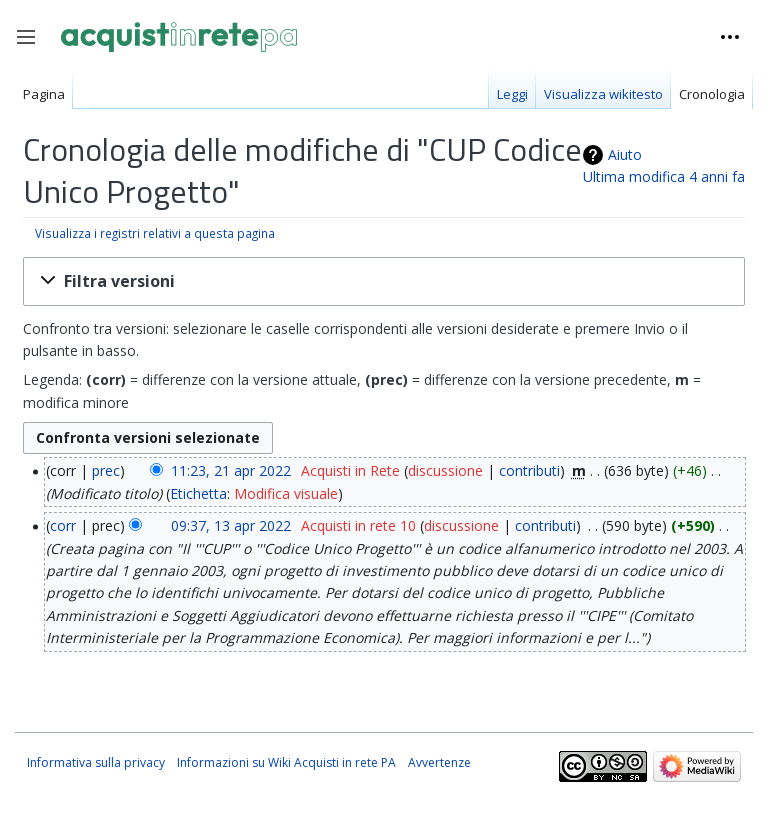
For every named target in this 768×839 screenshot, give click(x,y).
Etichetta (198, 493)
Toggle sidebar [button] (32, 47)
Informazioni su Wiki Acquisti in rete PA (286, 762)
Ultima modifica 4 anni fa (664, 176)
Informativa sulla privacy (96, 762)
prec (106, 470)
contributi (529, 470)
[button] (384, 281)
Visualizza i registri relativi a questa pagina (155, 233)
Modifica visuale (286, 493)
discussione (445, 470)
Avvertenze (439, 762)
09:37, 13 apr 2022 (231, 525)
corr (63, 525)
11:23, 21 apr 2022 (231, 470)
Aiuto (625, 154)
